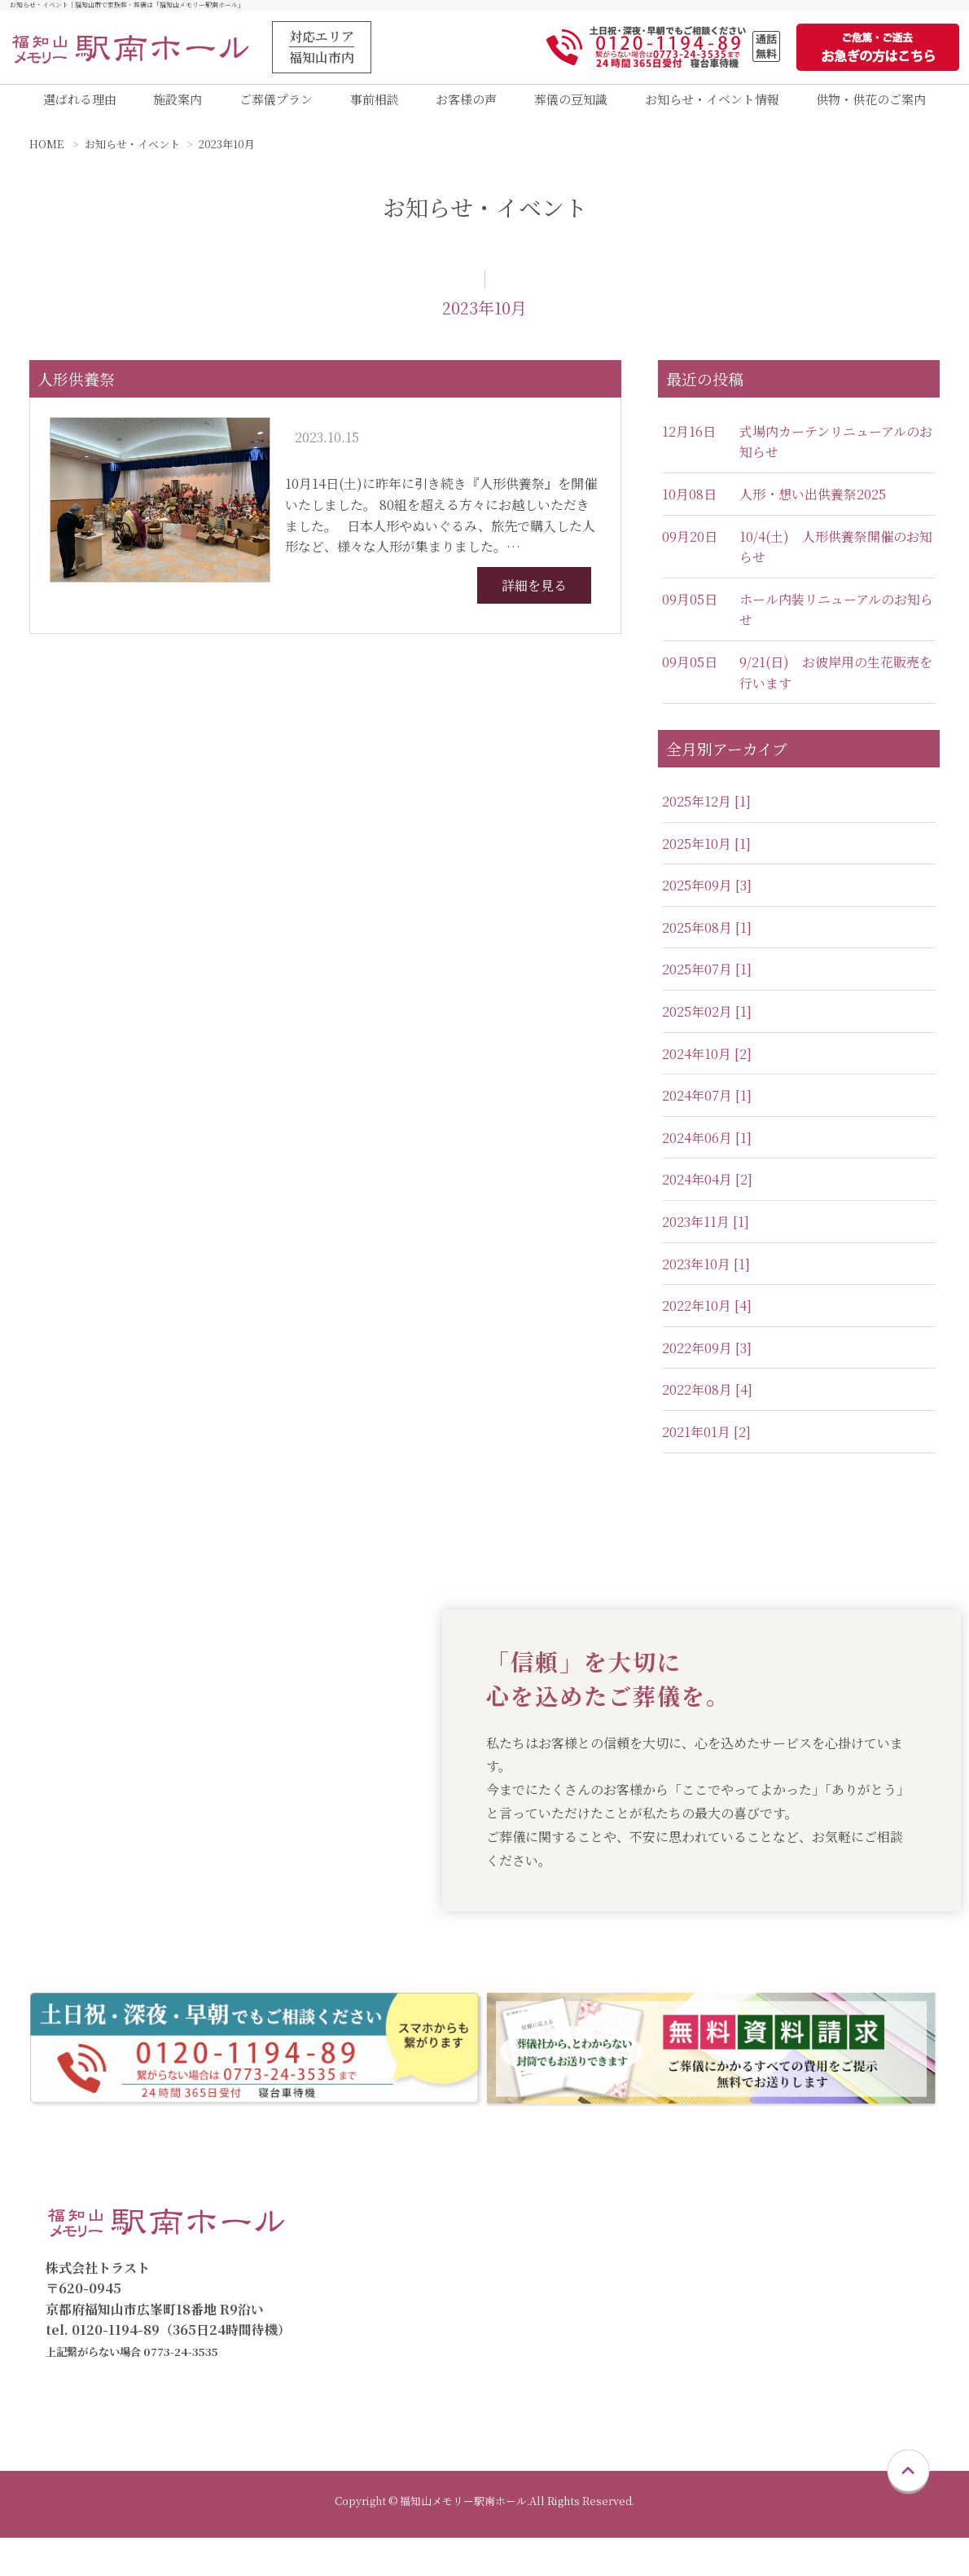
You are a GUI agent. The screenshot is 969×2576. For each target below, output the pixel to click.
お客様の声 (466, 106)
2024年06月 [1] (707, 1150)
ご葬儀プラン (276, 106)
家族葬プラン (669, 2261)
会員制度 (822, 2209)
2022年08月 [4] (707, 1402)
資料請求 (382, 2365)
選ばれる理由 (79, 106)
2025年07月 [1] (707, 982)
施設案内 (177, 106)
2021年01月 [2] (706, 1444)
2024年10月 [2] (707, 1066)
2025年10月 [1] (706, 855)
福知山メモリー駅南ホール (450, 2287)
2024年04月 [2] (707, 1192)
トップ (375, 2209)
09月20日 (689, 548)
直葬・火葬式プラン (689, 2235)
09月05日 (689, 611)
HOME (46, 157)
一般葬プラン (669, 2287)
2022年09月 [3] (707, 1360)
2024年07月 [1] (707, 1108)
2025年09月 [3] (707, 898)
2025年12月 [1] (706, 814)
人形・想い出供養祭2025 (812, 507)
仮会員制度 (829, 2235)
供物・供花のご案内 (871, 106)
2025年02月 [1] (707, 1024)
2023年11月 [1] (705, 1234)
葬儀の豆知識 (570, 106)
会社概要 (822, 2339)
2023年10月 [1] (706, 1276)
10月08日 (689, 507)
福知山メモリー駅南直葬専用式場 (470, 2313)
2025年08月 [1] (707, 939)
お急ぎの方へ (395, 2391)
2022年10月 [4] (707, 1318)
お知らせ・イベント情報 (712, 106)
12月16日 (689, 443)
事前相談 (374, 106)
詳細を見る (534, 597)
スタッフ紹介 (835, 2365)
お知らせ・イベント (132, 157)
